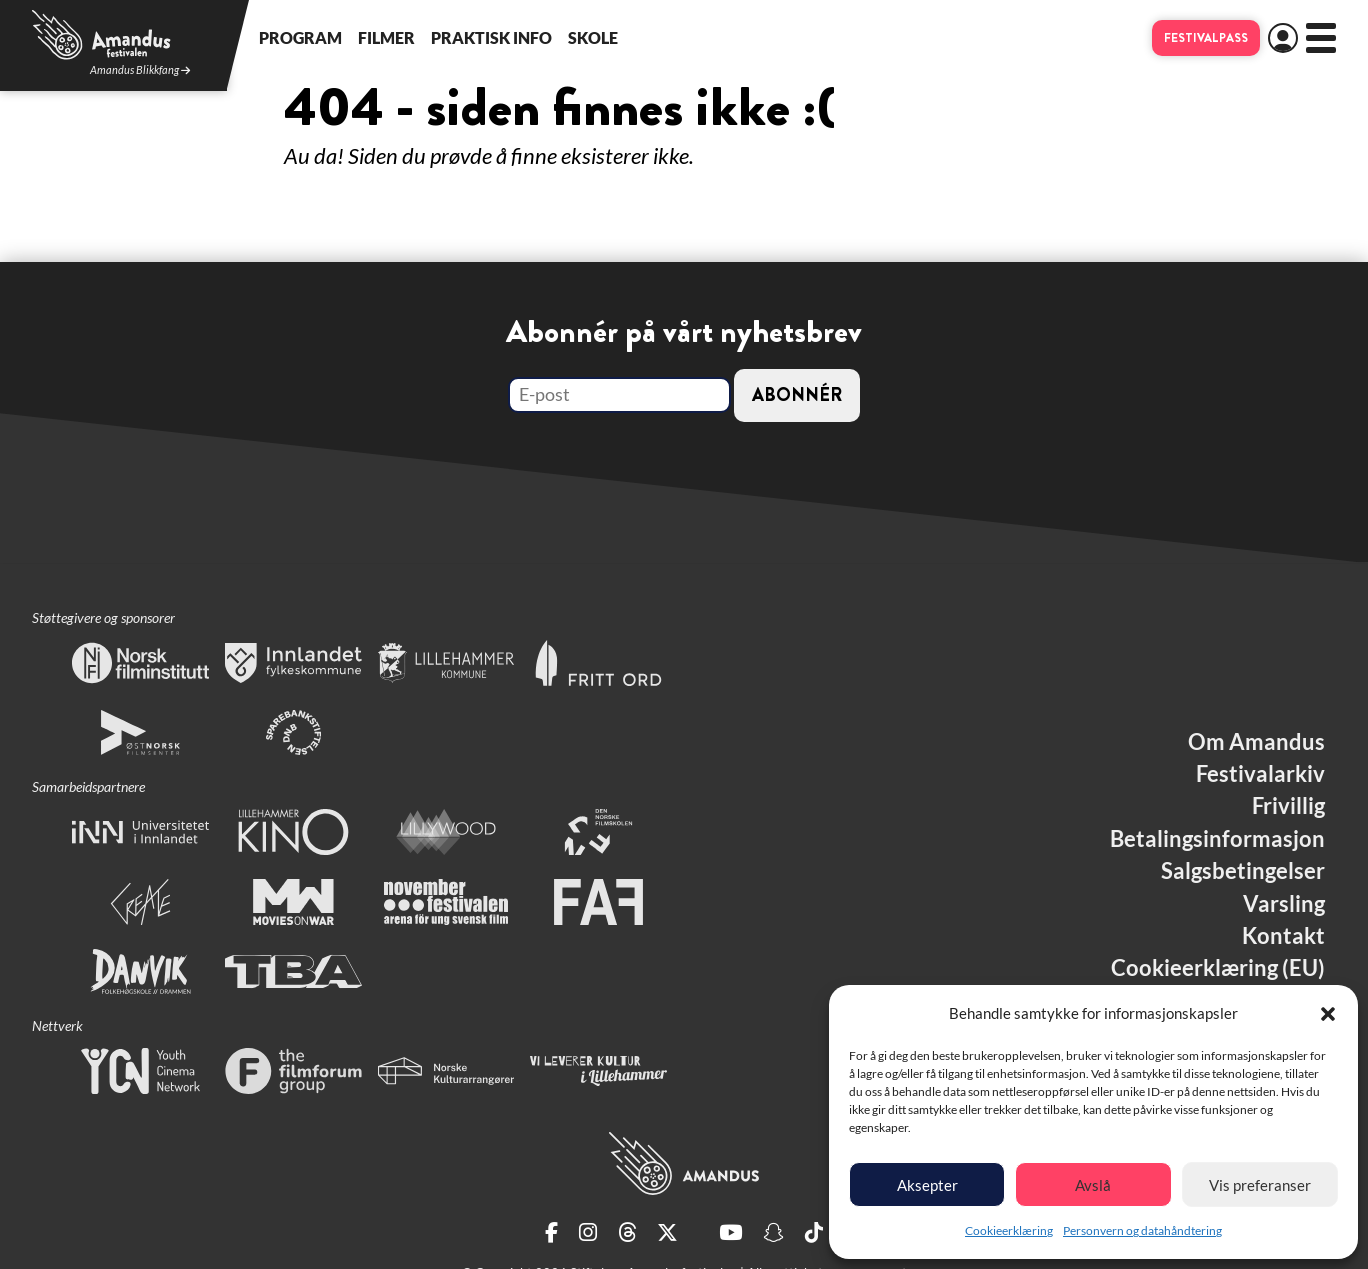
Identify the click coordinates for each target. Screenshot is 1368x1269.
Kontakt (1283, 936)
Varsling (1284, 904)
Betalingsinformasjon (1217, 839)
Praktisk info (491, 37)
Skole (593, 37)
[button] (1328, 1014)
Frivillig (1288, 806)
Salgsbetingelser (1243, 871)
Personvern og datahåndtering (1142, 1230)
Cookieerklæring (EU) (1218, 968)
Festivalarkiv (1260, 774)
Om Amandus (1256, 742)
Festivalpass (1206, 38)
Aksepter (927, 1185)
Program (300, 37)
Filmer (386, 37)
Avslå (1093, 1185)
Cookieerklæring (1009, 1230)
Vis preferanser (1260, 1185)
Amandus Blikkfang (140, 70)
